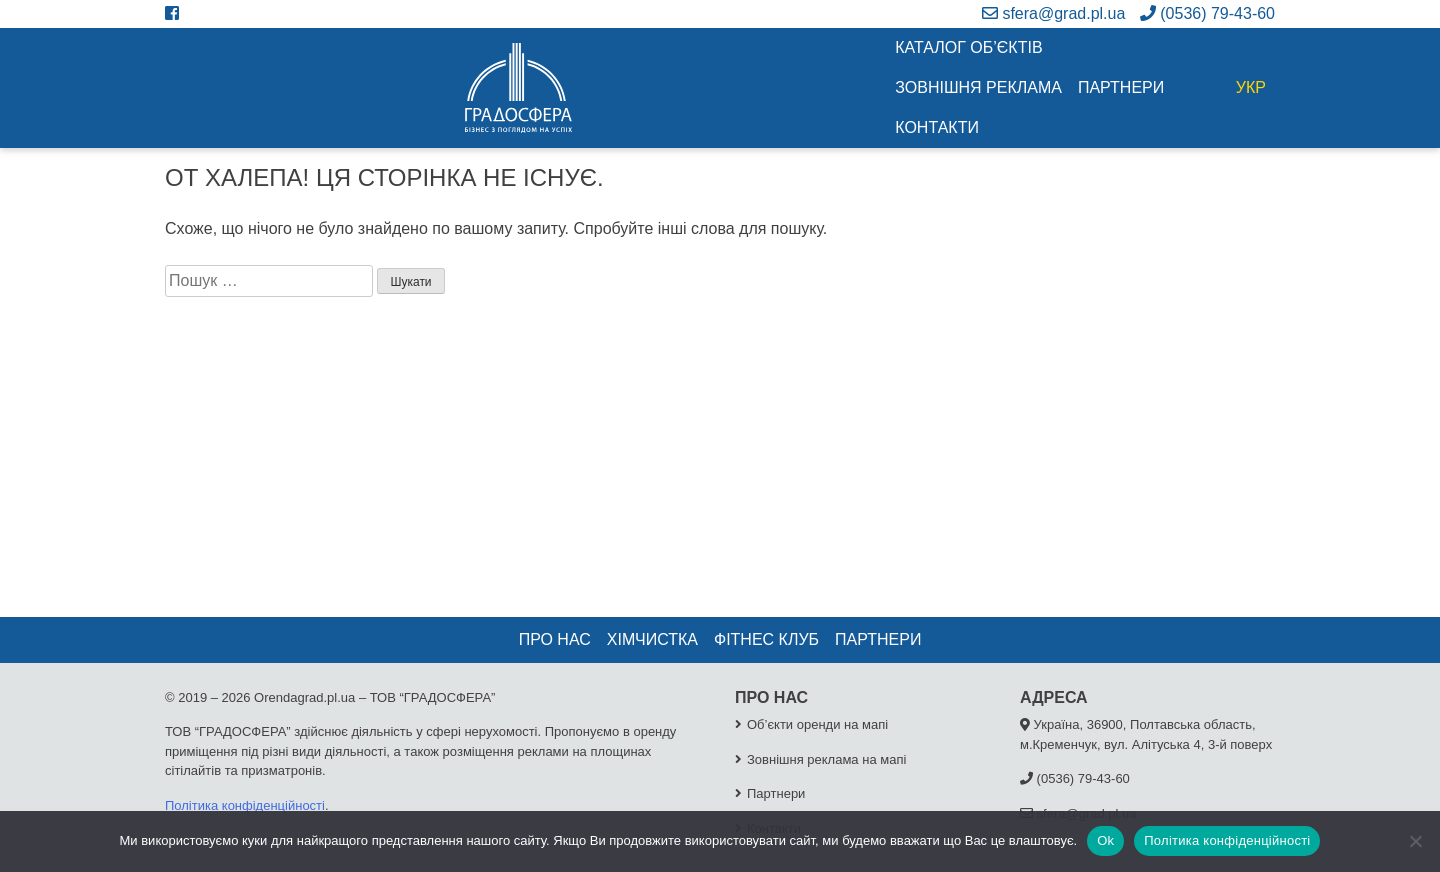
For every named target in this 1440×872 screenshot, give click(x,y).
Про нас (555, 639)
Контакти (937, 127)
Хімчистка (652, 639)
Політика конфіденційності (245, 805)
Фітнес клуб (766, 639)
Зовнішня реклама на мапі (826, 759)
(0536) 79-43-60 (1207, 13)
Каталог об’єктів (968, 47)
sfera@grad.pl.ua (1053, 13)
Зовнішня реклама (978, 87)
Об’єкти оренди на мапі (817, 724)
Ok (1105, 840)
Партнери (1121, 87)
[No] (1415, 841)
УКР (1251, 87)
